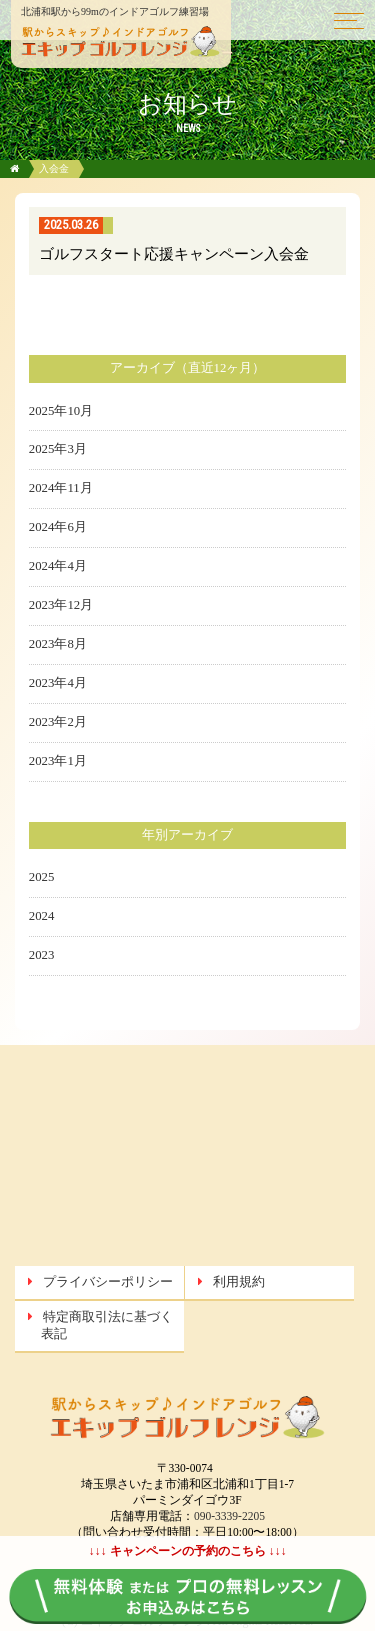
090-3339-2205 (229, 1516)
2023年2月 (58, 722)
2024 (42, 916)
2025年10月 (61, 411)
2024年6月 (58, 527)
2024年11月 (61, 488)
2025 (42, 877)
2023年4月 (58, 683)
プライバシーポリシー (108, 1282)
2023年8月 (58, 644)
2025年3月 (58, 449)
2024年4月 (58, 566)
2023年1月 (58, 761)
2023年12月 (61, 605)
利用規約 (239, 1282)
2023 (42, 955)
